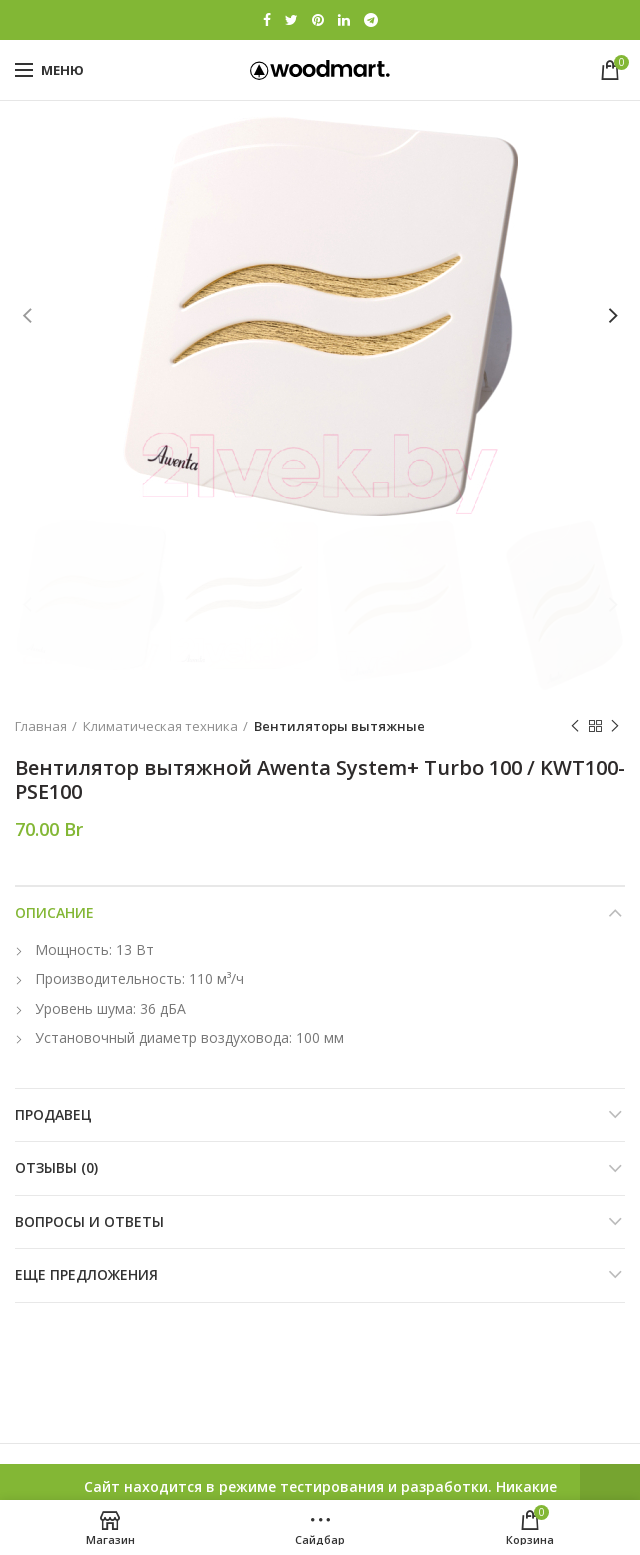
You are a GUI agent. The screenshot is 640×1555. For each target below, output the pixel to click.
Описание (54, 912)
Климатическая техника (160, 726)
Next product (615, 726)
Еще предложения (86, 1274)
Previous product (575, 726)
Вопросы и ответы (89, 1221)
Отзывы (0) (56, 1167)
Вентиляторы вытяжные (339, 726)
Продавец (53, 1114)
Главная (41, 726)
